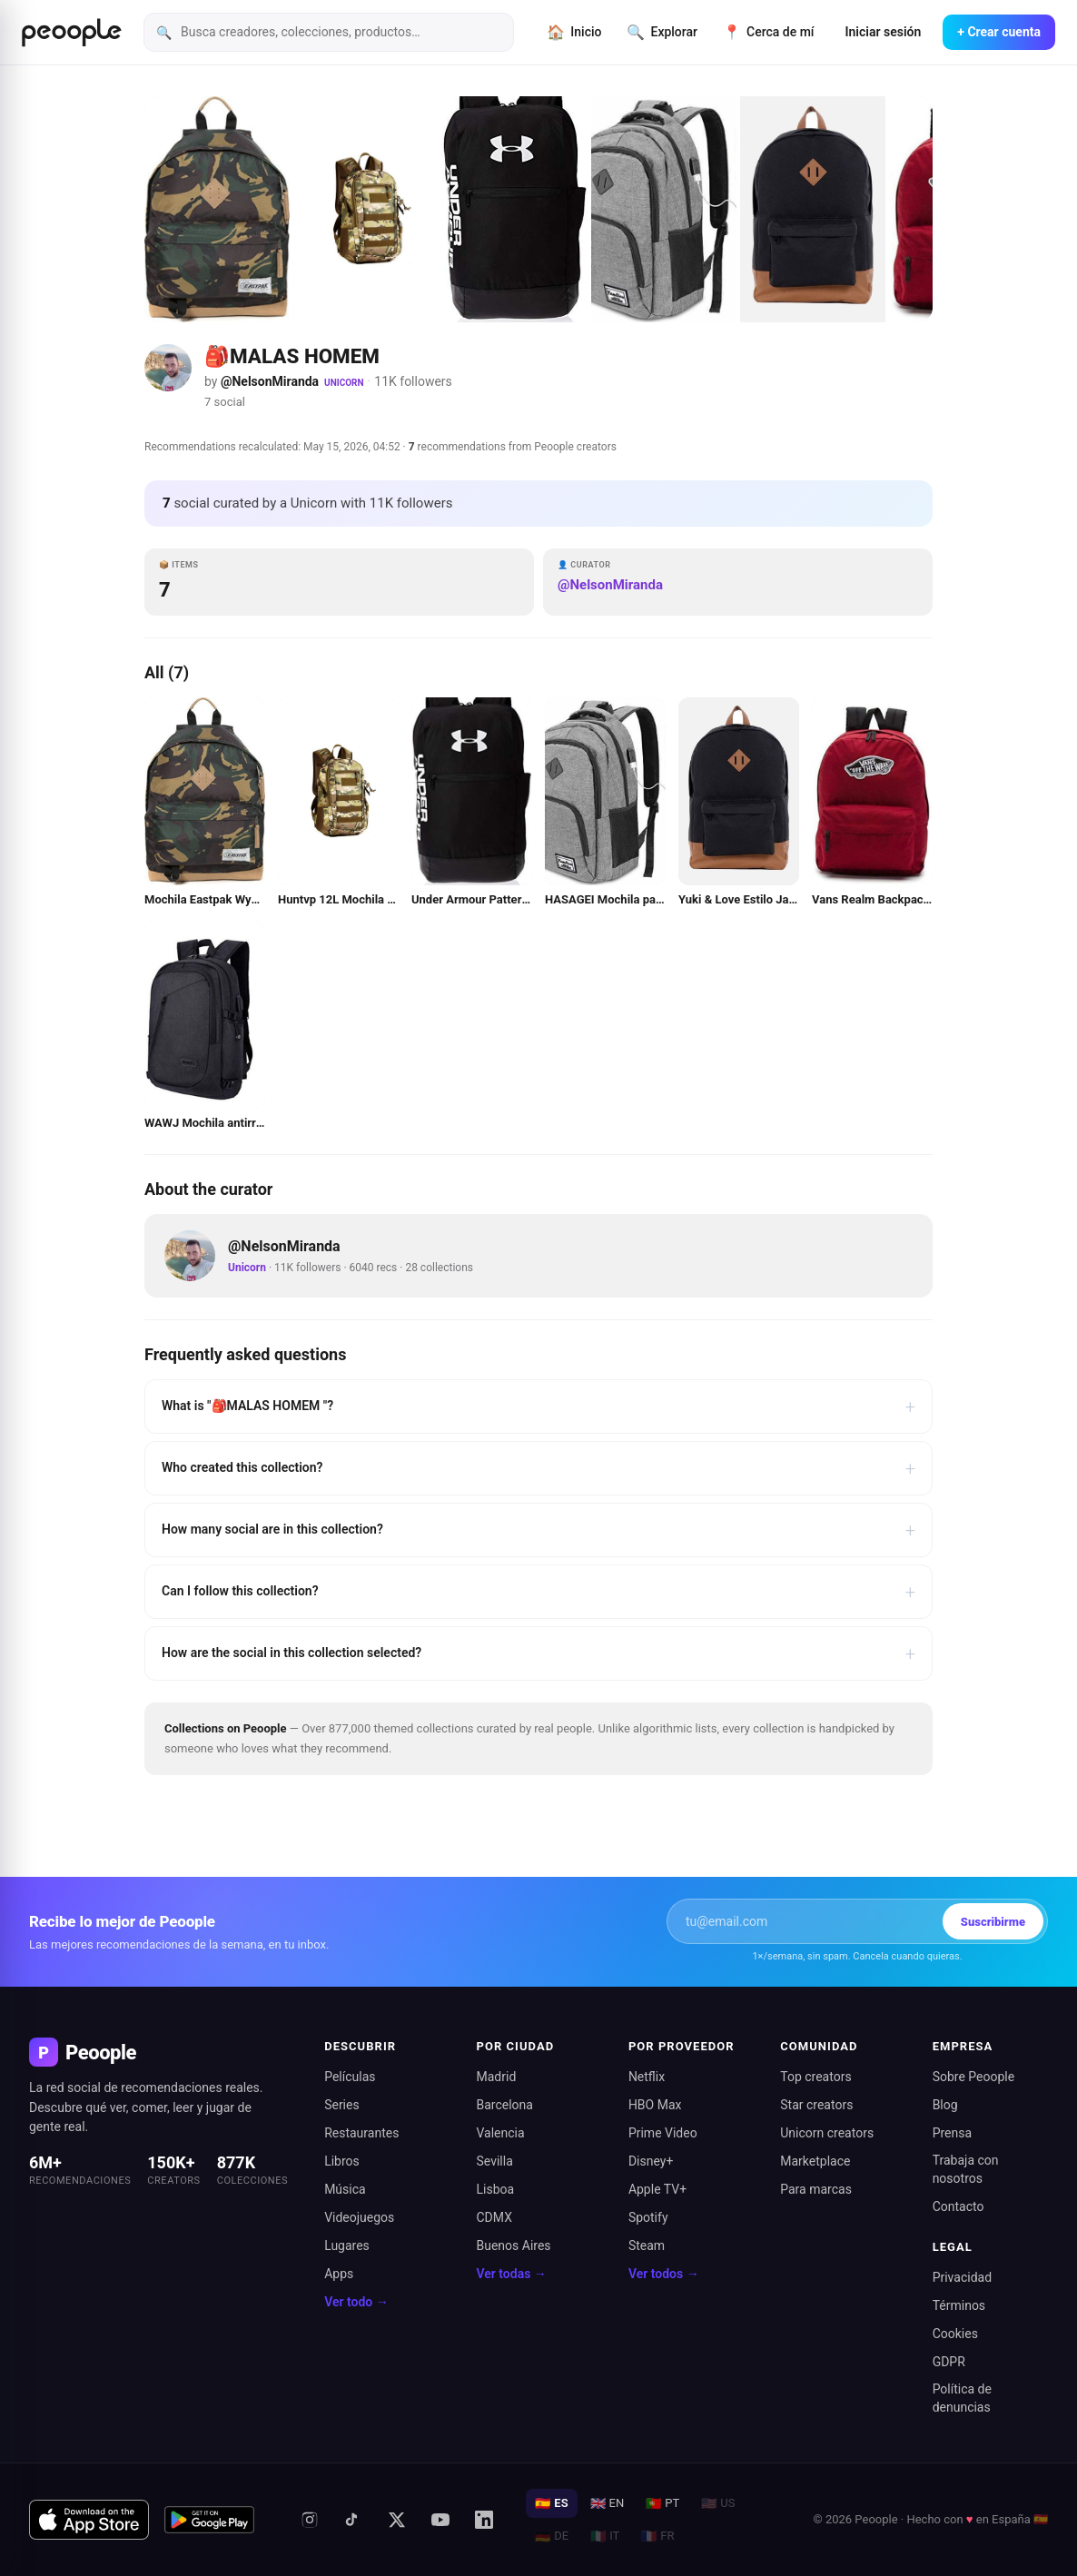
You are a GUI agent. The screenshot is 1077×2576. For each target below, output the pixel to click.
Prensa (952, 2133)
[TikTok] (353, 2520)
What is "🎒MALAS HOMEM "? (538, 1406)
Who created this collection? (538, 1468)
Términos (959, 2305)
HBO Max (655, 2104)
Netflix (646, 2076)
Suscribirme (993, 1922)
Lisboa (496, 2189)
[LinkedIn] (484, 2520)
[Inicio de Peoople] (72, 33)
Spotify (648, 2217)
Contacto (958, 2206)
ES (551, 2503)
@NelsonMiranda (270, 381)
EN (607, 2503)
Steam (646, 2245)
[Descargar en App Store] (89, 2520)
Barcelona (505, 2104)
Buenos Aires (514, 2245)
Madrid (497, 2076)
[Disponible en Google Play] (210, 2520)
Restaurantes (361, 2133)
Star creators (816, 2104)
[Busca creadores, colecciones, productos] (328, 32)
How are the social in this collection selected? (538, 1653)
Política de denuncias (962, 2398)
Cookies (955, 2333)
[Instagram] (310, 2520)
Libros (342, 2161)
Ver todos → (663, 2273)
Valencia (501, 2133)
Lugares (347, 2245)
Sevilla (495, 2161)
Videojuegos (359, 2217)
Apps (338, 2273)
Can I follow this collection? (538, 1591)
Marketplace (815, 2161)
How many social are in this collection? (538, 1530)
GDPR (949, 2361)
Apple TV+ (657, 2189)
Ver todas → (512, 2273)
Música (345, 2189)
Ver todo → (356, 2302)
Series (342, 2104)
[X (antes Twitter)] (397, 2520)
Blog (945, 2104)
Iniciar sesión (883, 32)
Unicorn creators (827, 2133)
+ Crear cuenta (999, 32)
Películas (349, 2076)
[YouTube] (440, 2520)
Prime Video (662, 2133)
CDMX (494, 2217)
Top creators (815, 2076)
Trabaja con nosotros (966, 2169)
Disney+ (650, 2161)
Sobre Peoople (974, 2076)
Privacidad (962, 2277)
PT (662, 2503)
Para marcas (816, 2189)
